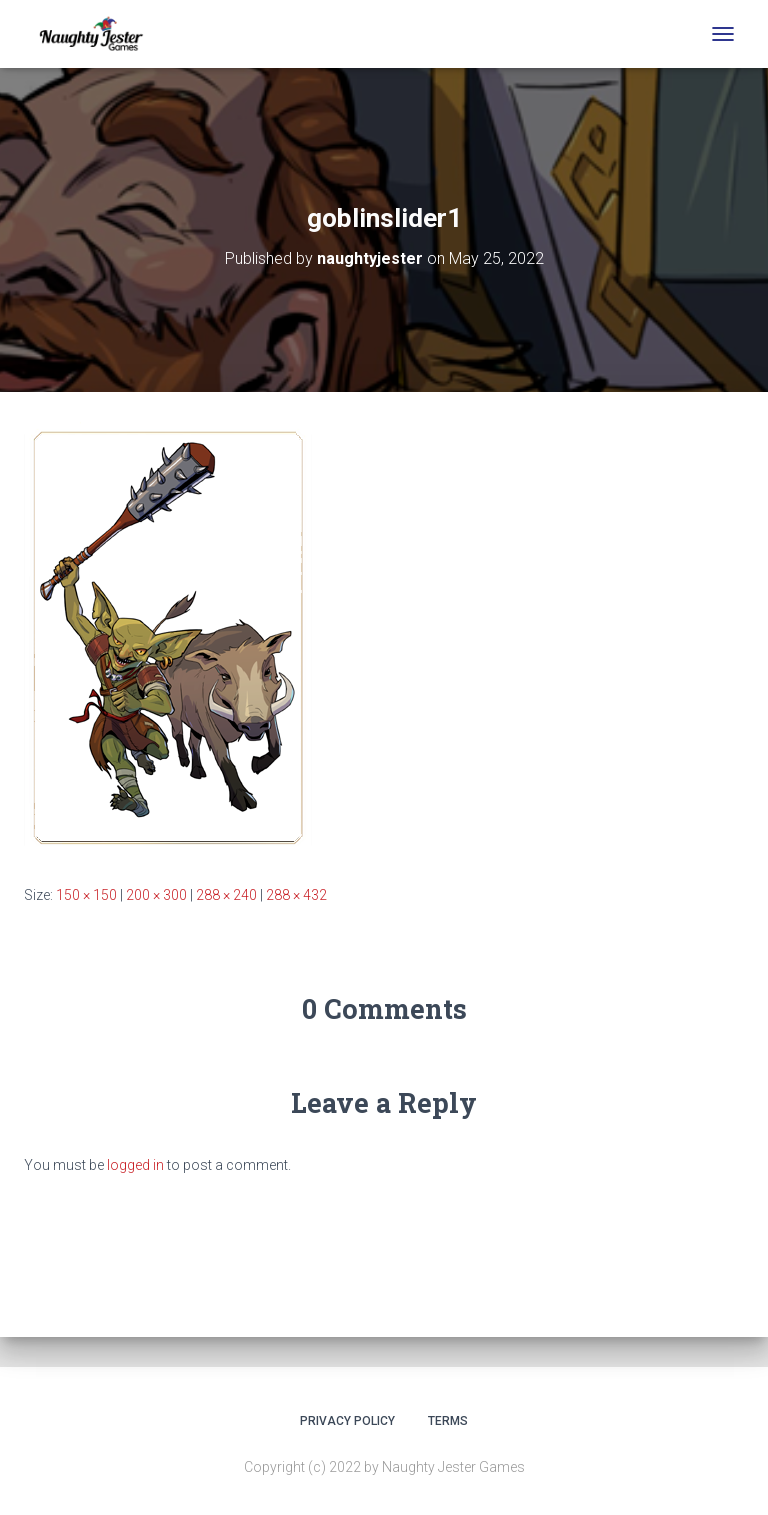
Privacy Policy (347, 1421)
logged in (135, 1165)
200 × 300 (156, 895)
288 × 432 (296, 895)
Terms (448, 1421)
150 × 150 (86, 895)
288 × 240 (226, 895)
